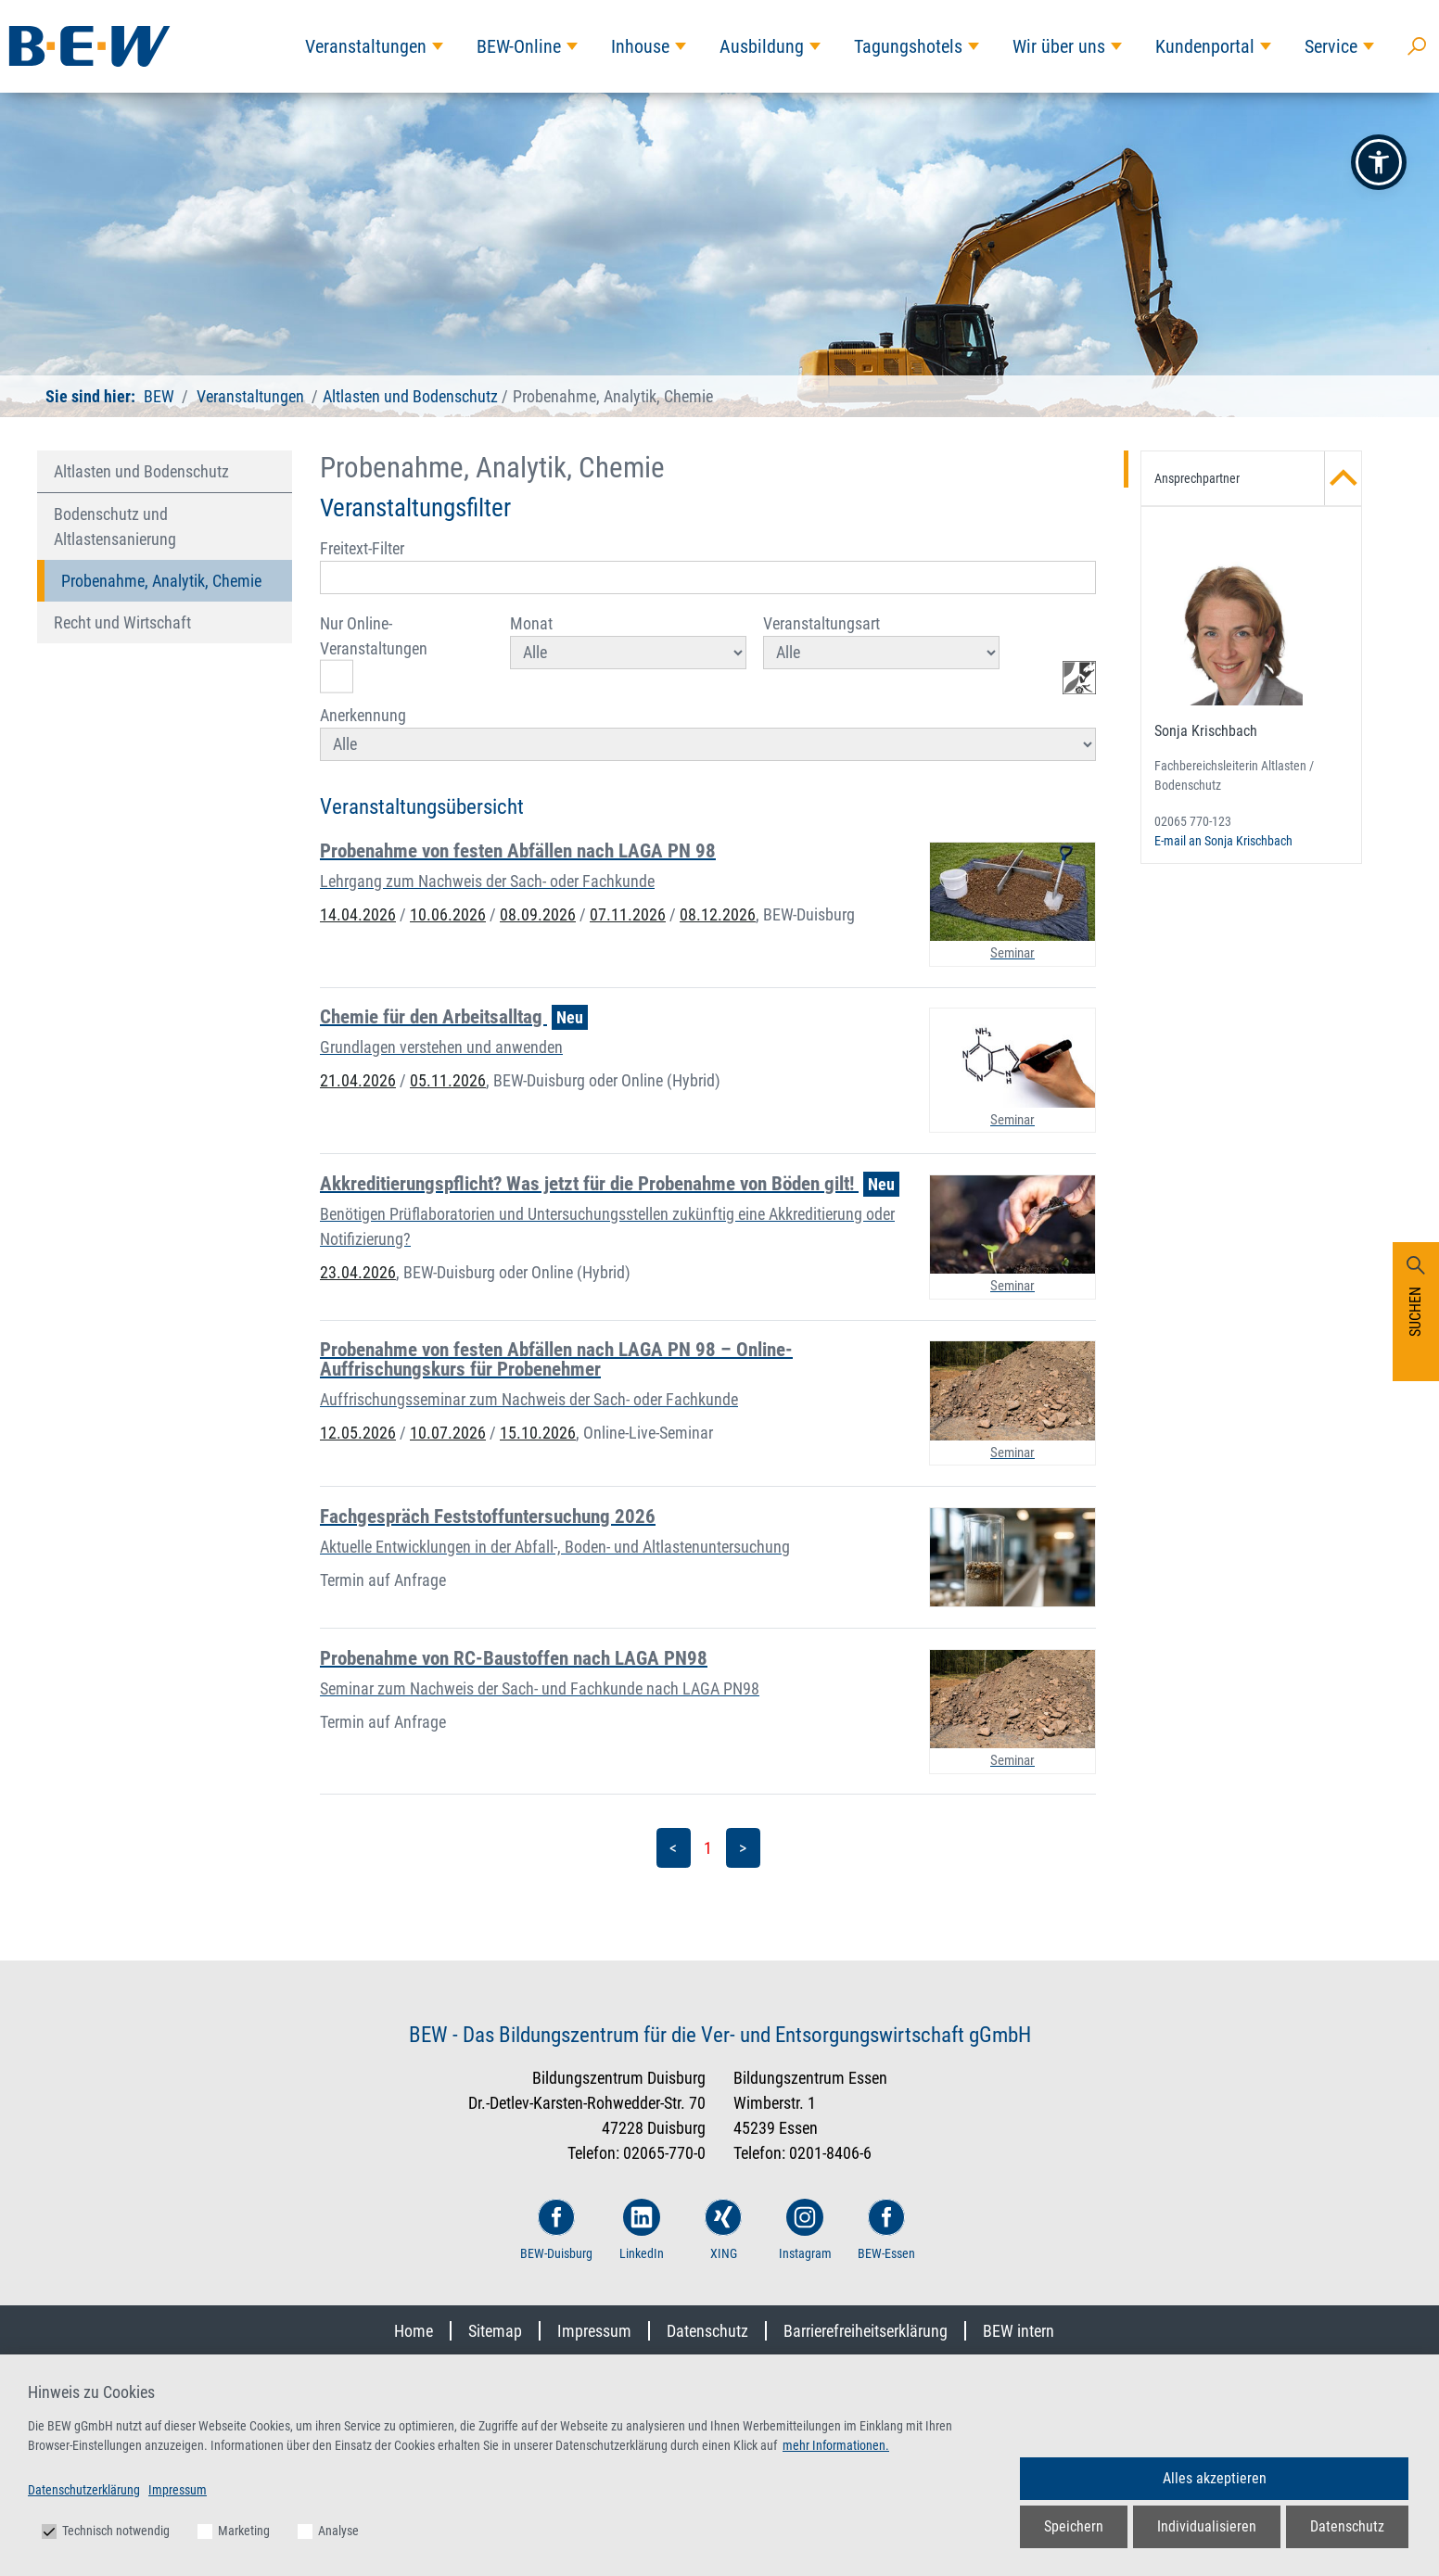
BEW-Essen (886, 2230)
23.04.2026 (358, 1272)
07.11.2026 (628, 914)
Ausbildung (762, 46)
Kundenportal (1204, 46)
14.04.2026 (358, 914)
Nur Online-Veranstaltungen (373, 653)
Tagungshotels (908, 46)
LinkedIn (641, 2230)
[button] (1379, 162)
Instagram (805, 2230)
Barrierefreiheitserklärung (865, 2331)
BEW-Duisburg (556, 2230)
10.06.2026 (448, 914)
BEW (159, 396)
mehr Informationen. (836, 2445)
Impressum (594, 2331)
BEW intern (1018, 2331)
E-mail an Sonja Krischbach (1223, 840)
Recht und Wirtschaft (122, 622)
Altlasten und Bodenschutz (410, 396)
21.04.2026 (358, 1080)
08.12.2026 (718, 914)
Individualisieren (1206, 2526)
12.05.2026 (358, 1432)
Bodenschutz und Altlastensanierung (115, 526)
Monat (628, 641)
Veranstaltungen (366, 46)
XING (723, 2230)
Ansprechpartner (1258, 478)
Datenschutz (707, 2331)
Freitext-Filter (708, 566)
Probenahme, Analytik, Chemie (161, 580)
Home (413, 2331)
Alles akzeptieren (1215, 2478)
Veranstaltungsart (881, 641)
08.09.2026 (538, 914)
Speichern (1073, 2526)
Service (1331, 46)
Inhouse (640, 46)
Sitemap (495, 2331)
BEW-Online (519, 46)
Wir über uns (1058, 46)
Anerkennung (708, 733)
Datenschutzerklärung (84, 2489)
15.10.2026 (538, 1432)
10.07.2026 (448, 1432)
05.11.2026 (448, 1080)
